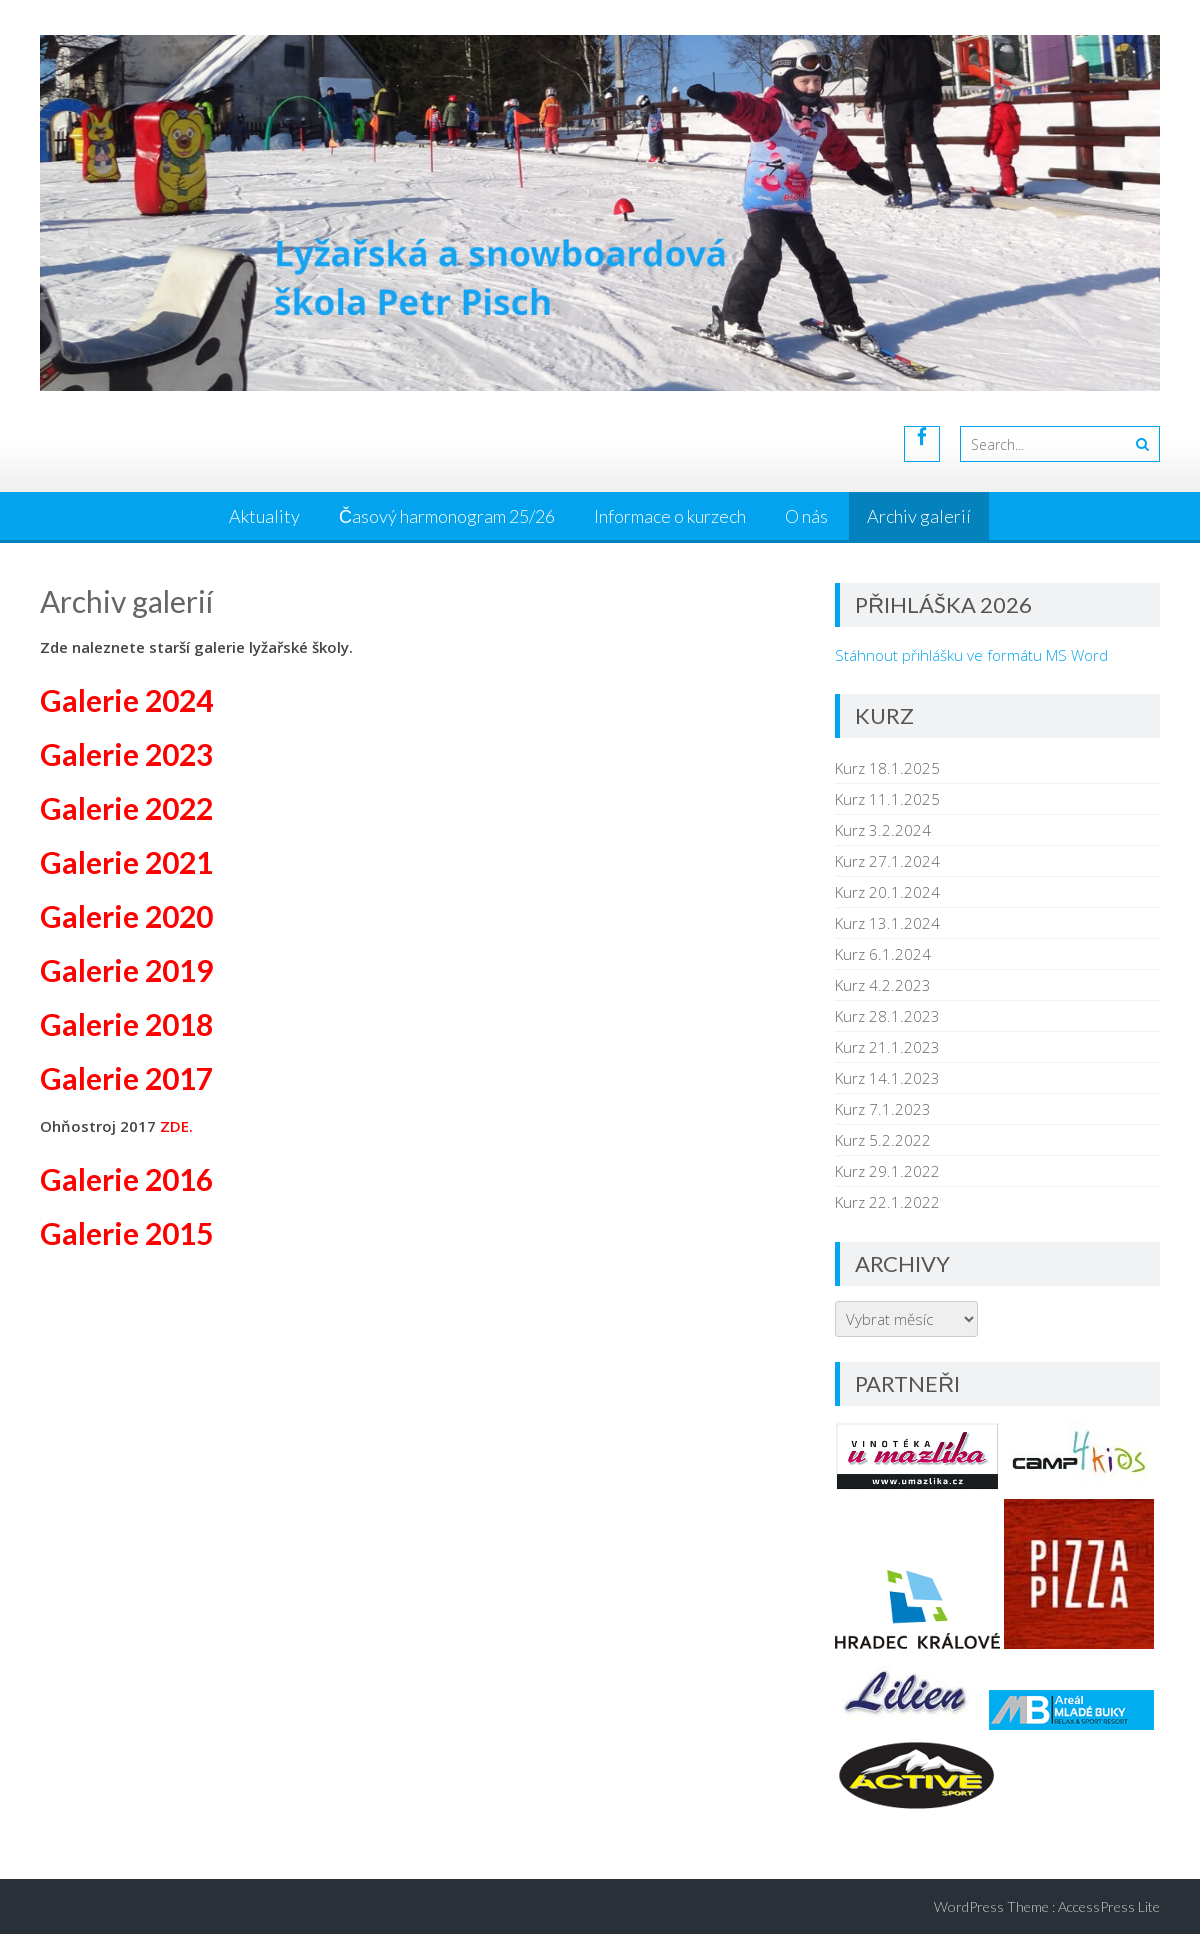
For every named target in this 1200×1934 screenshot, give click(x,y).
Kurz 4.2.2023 (883, 985)
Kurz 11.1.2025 (887, 799)
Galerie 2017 (126, 1078)
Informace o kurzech (670, 516)
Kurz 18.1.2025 (887, 768)
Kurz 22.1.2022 (887, 1202)
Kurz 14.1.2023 (887, 1078)
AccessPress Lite (1109, 1906)
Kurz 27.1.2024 (887, 861)
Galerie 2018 (126, 1024)
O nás (806, 516)
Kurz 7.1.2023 (883, 1109)
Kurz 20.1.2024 (887, 892)
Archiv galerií (919, 516)
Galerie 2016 (126, 1179)
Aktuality (264, 516)
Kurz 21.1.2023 (887, 1047)
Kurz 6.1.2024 (883, 954)
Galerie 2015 (126, 1233)
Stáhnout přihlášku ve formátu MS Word (971, 655)
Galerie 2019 (126, 970)
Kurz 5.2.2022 (883, 1140)
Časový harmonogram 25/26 (447, 516)
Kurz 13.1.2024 (887, 923)
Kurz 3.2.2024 (883, 830)
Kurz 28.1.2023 (887, 1016)
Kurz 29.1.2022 (887, 1171)
